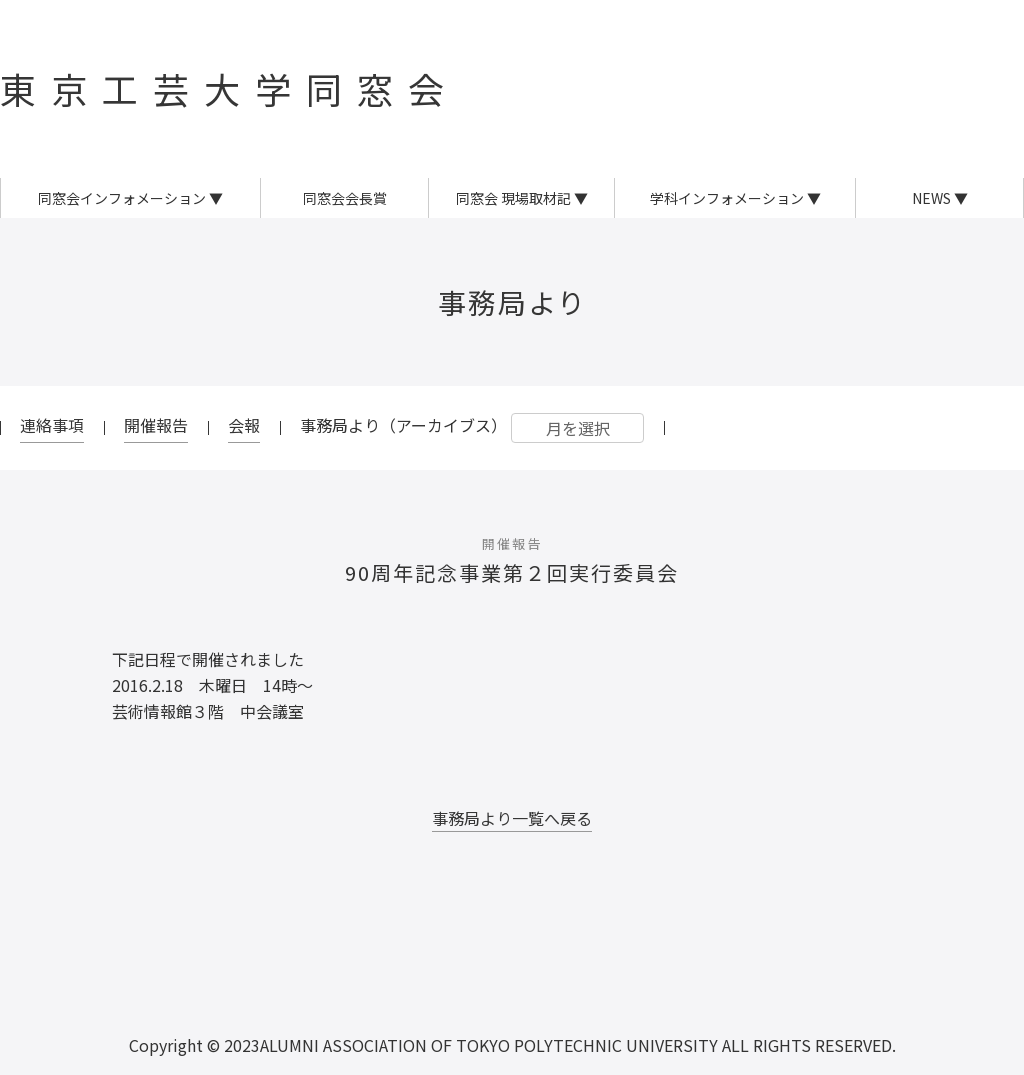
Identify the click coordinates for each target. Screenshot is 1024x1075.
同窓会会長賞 (345, 198)
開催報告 (156, 425)
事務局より (512, 302)
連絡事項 (52, 425)
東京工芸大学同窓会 (229, 88)
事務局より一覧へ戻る (512, 818)
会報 (244, 425)
